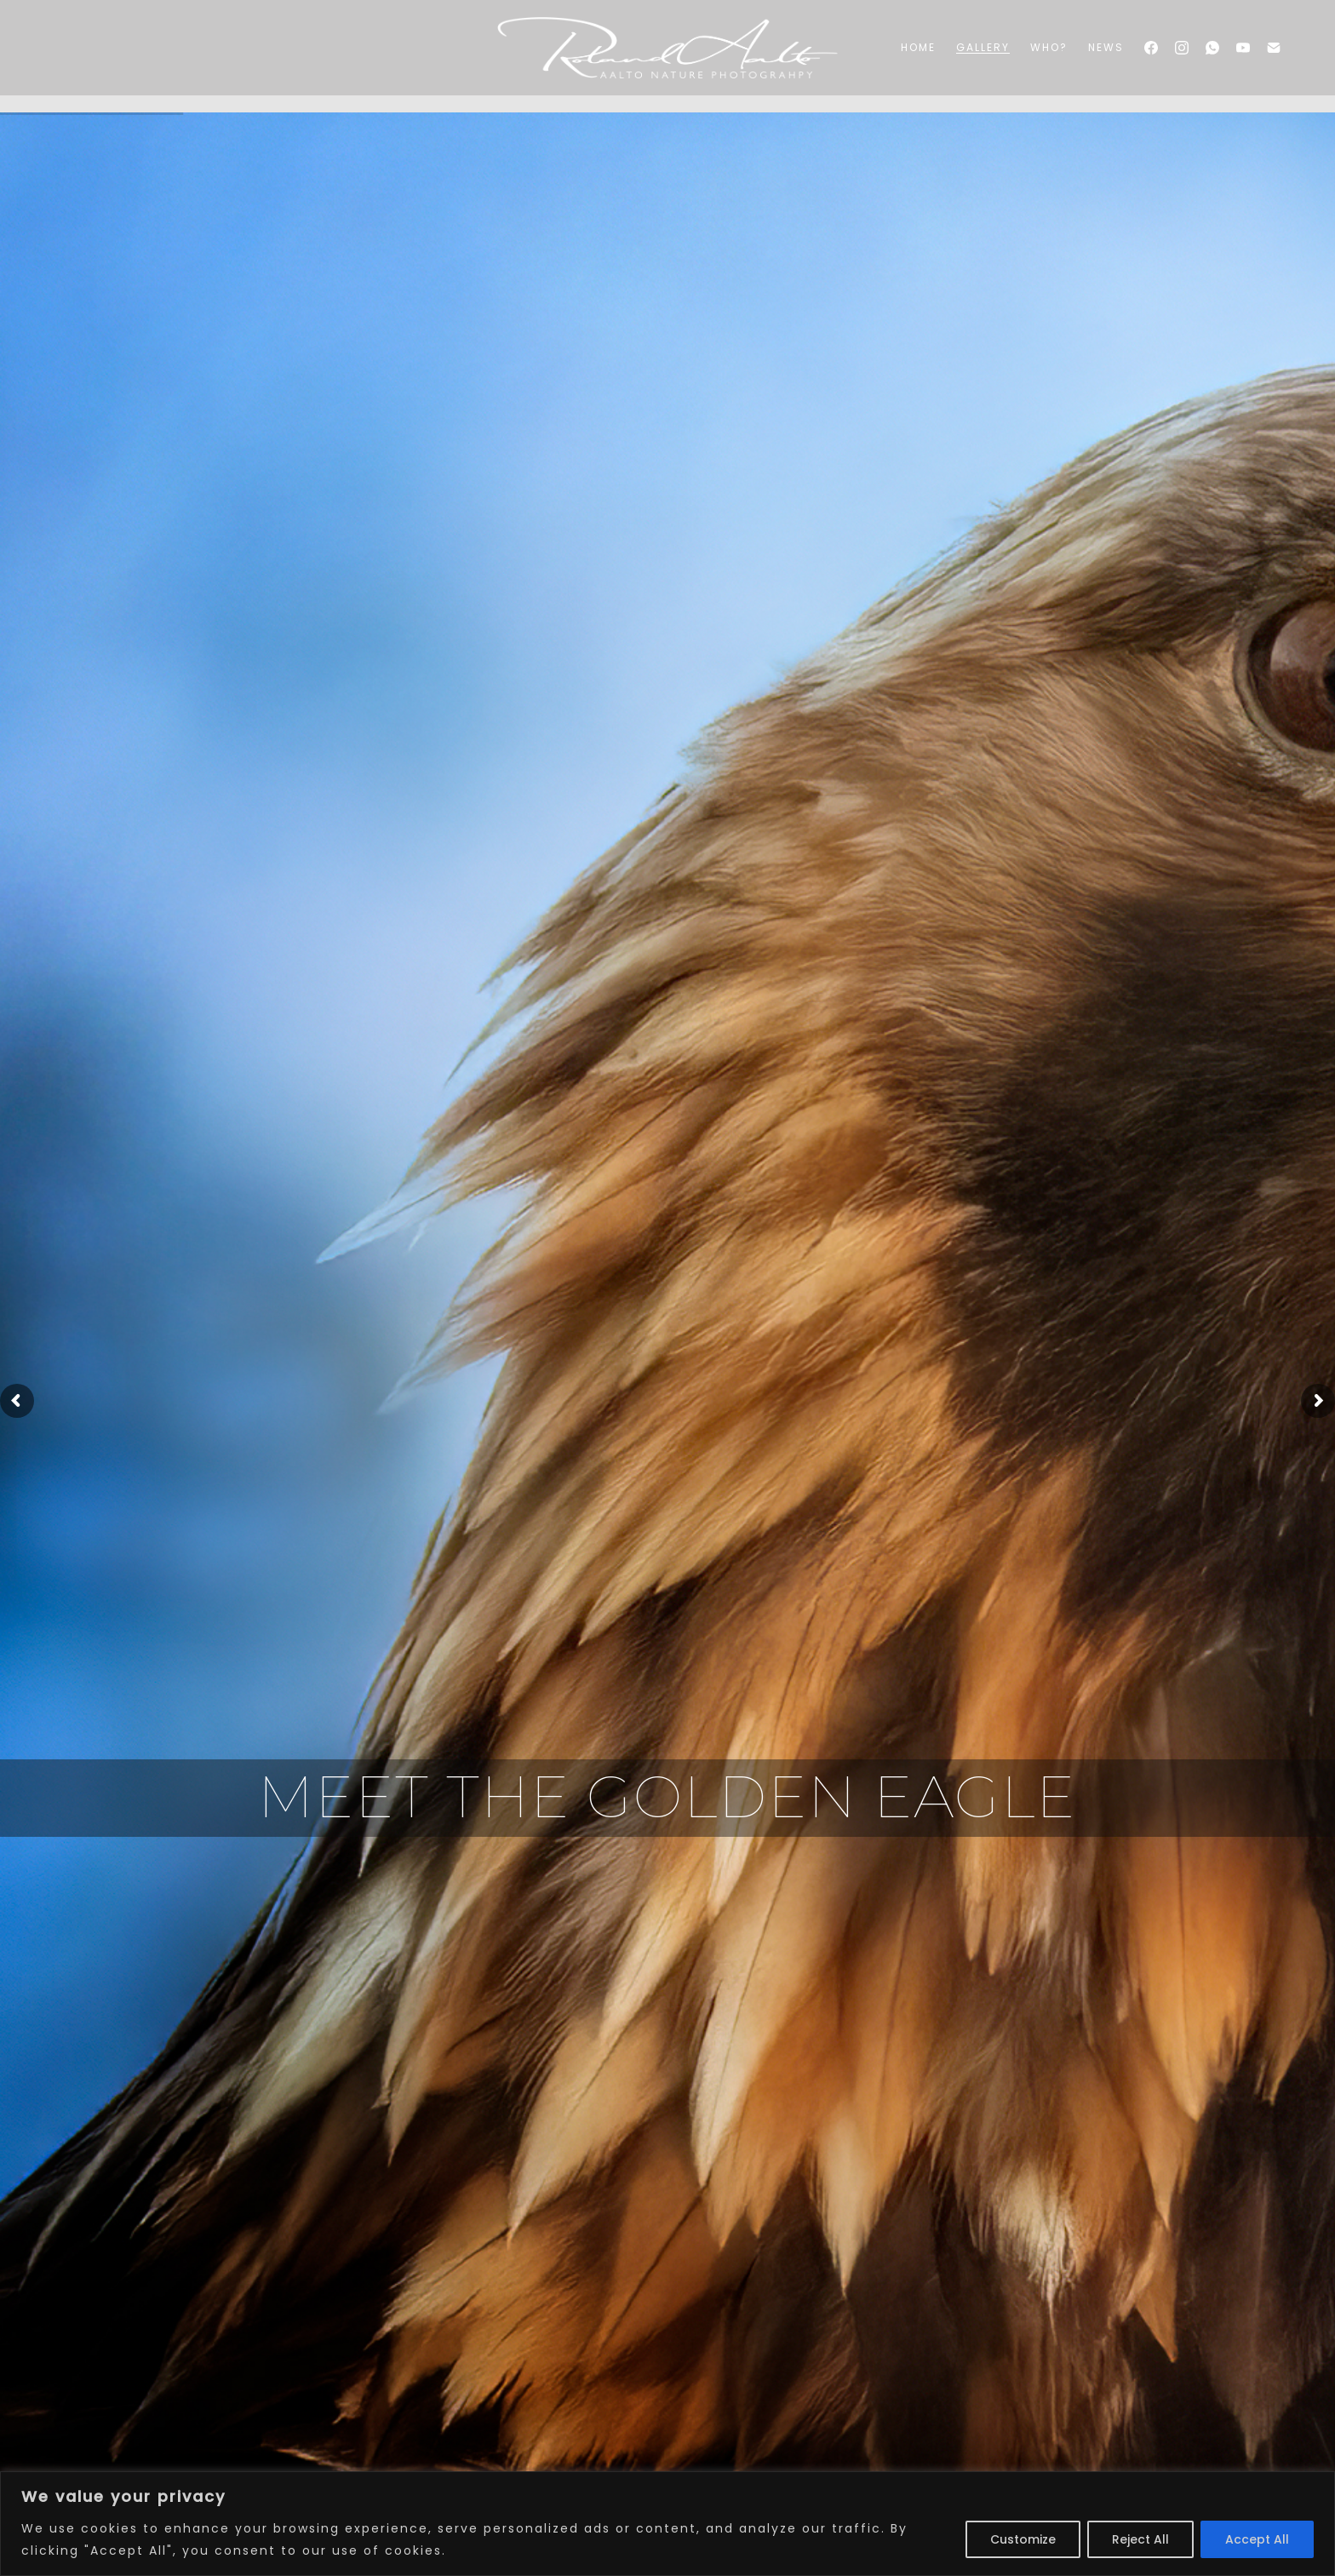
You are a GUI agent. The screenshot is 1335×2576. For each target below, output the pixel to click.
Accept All (1257, 2539)
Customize (1023, 2539)
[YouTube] (1243, 48)
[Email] (1274, 48)
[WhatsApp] (1212, 48)
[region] (667, 2523)
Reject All (1140, 2539)
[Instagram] (1182, 48)
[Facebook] (1151, 48)
